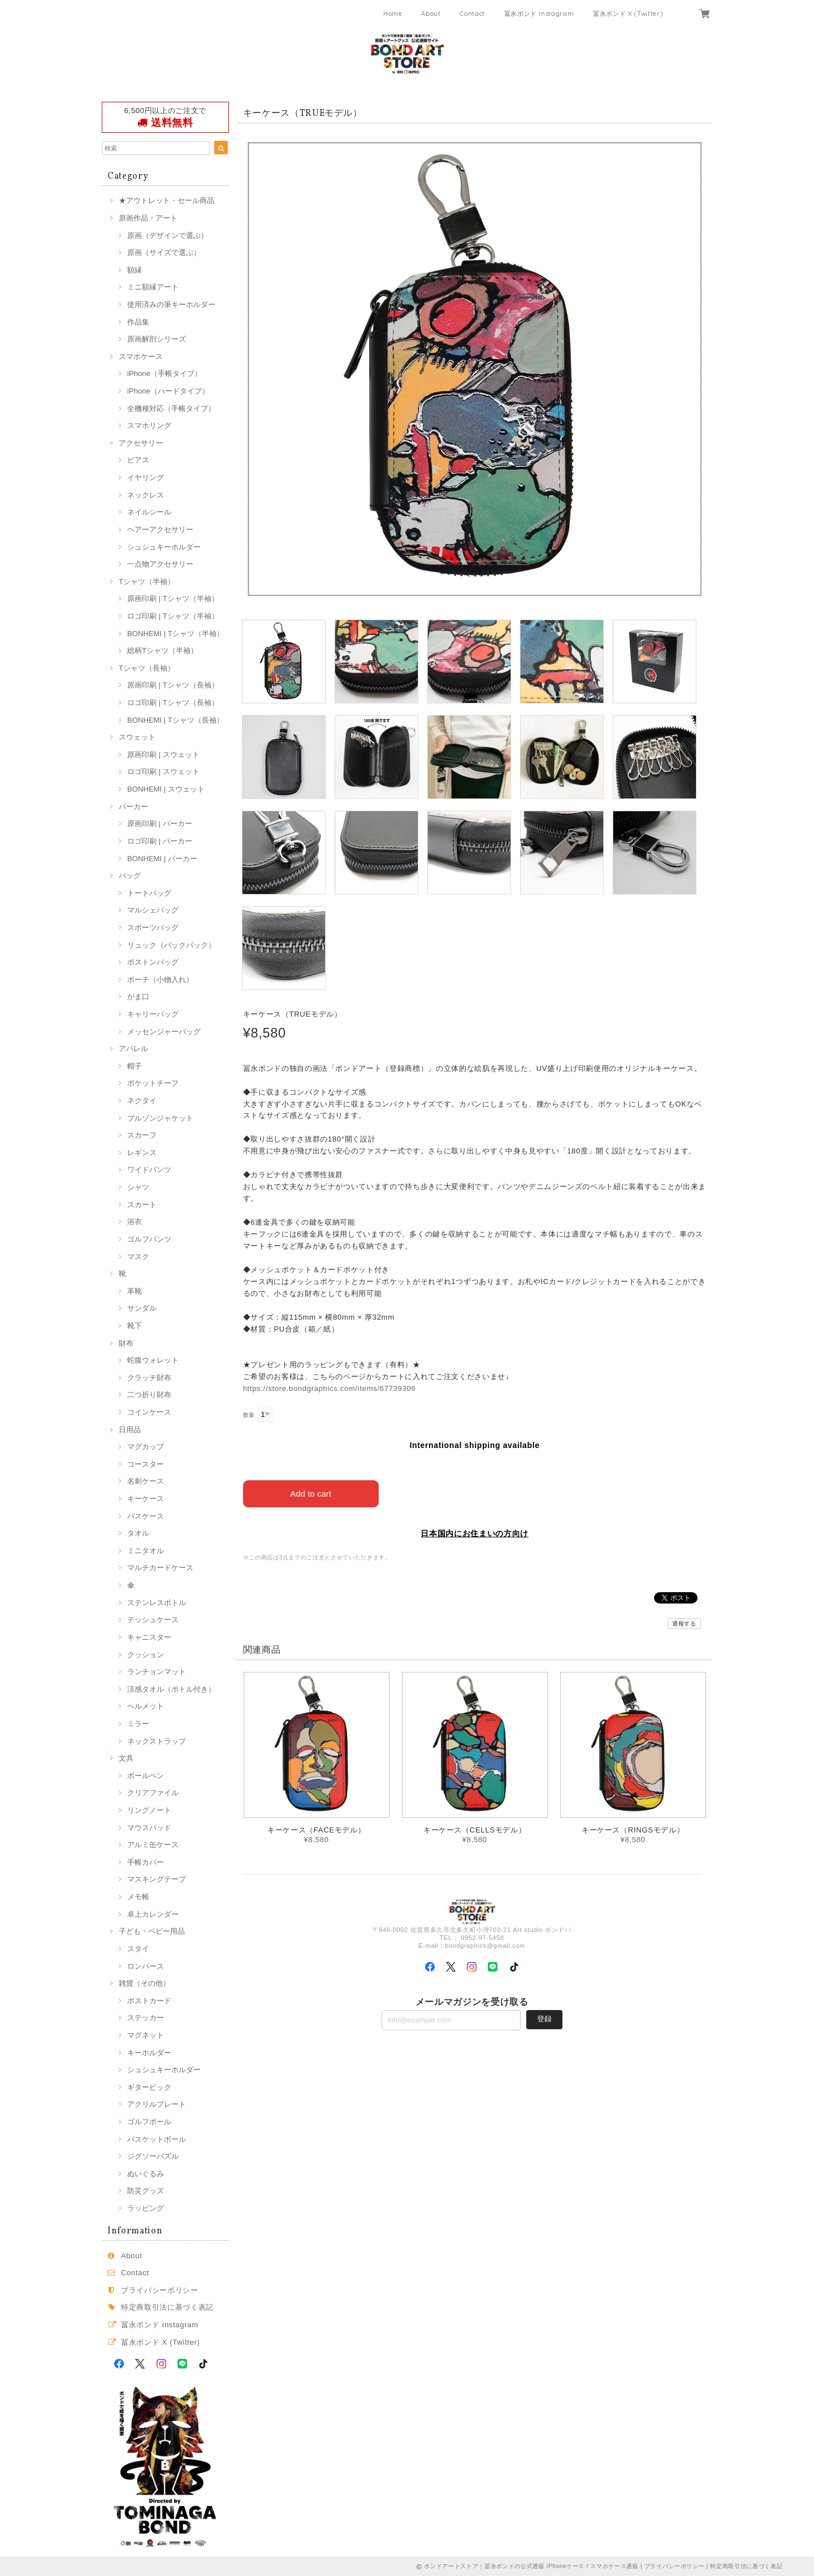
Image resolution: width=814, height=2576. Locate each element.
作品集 (138, 322)
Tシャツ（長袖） (147, 668)
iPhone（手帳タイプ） (164, 373)
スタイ (138, 1948)
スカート (142, 1204)
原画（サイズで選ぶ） (164, 252)
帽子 (134, 1066)
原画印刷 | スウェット (163, 754)
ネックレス (145, 495)
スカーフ (142, 1135)
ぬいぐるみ (145, 2173)
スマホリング (149, 425)
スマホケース (141, 356)
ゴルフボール (149, 2121)
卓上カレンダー (153, 1914)
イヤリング (145, 477)
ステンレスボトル (156, 1602)
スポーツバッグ (153, 927)
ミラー (138, 1723)
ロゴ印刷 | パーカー (159, 841)
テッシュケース (153, 1619)
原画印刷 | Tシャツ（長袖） (173, 685)
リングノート (149, 1810)
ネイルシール (149, 512)
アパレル (133, 1048)
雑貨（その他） (144, 1983)
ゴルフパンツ (149, 1239)
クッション (145, 1654)
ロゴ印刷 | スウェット (163, 771)
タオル (138, 1533)
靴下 (134, 1325)
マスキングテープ (156, 1879)
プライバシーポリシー (159, 2290)
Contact (472, 14)
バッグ (130, 875)
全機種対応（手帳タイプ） (171, 408)
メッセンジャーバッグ (164, 1031)
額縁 (134, 270)
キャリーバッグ (153, 1014)
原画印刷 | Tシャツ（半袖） (173, 598)
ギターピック (149, 2087)
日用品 (130, 1429)
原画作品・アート (148, 218)
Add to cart (310, 1493)
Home (392, 14)
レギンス (142, 1152)
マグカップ (145, 1446)
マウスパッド (149, 1827)
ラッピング (145, 2208)
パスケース (145, 1516)
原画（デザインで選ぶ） (167, 235)
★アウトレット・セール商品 (166, 200)
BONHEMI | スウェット (166, 789)
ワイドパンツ (149, 1169)
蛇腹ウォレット (153, 1360)
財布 (126, 1343)
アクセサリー (141, 443)
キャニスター (149, 1637)
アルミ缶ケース (153, 1844)
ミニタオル (145, 1550)
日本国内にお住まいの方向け (475, 1533)
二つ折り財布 (149, 1394)
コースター (145, 1464)
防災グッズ (145, 2190)
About (430, 14)
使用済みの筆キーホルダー (171, 304)
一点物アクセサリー (160, 564)
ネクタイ (142, 1100)
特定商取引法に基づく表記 (167, 2307)
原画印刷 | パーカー (159, 823)
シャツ (138, 1187)
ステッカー (145, 2017)
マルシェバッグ (153, 910)
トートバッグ (149, 893)
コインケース (149, 1412)
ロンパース (145, 1966)
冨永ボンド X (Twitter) (628, 14)
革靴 (134, 1291)
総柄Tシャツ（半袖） (162, 650)
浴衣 (134, 1221)
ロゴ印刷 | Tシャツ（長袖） (173, 702)
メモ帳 (138, 1896)
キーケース (145, 1498)
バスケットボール (156, 2139)
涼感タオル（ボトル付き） (171, 1689)
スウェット (137, 737)
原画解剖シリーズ (156, 339)
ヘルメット (145, 1706)
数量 (249, 1415)
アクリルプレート (156, 2104)
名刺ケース (145, 1481)
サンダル (142, 1308)
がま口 (138, 996)
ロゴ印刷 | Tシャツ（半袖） (173, 616)
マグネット (145, 2035)
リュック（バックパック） (171, 945)
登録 (544, 2019)
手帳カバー (145, 1862)
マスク (138, 1256)
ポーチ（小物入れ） (160, 979)
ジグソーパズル (153, 2156)
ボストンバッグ (153, 962)
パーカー (133, 806)
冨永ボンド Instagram (539, 14)
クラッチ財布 (149, 1377)
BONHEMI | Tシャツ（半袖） (175, 633)
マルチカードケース (160, 1567)
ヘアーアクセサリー (160, 529)
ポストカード (149, 2000)
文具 (126, 1758)
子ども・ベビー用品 (152, 1931)
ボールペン (145, 1775)
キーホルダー (149, 2052)
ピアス (138, 460)
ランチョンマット (156, 1671)
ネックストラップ (156, 1741)
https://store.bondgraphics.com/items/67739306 (329, 1388)
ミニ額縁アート (153, 287)
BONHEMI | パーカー (162, 858)
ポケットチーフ (153, 1083)
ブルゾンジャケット (160, 1118)
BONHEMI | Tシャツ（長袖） (175, 720)
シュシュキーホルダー (164, 547)
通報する (684, 1623)
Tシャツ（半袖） (147, 581)
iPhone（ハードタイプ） (168, 391)
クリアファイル (153, 1792)
